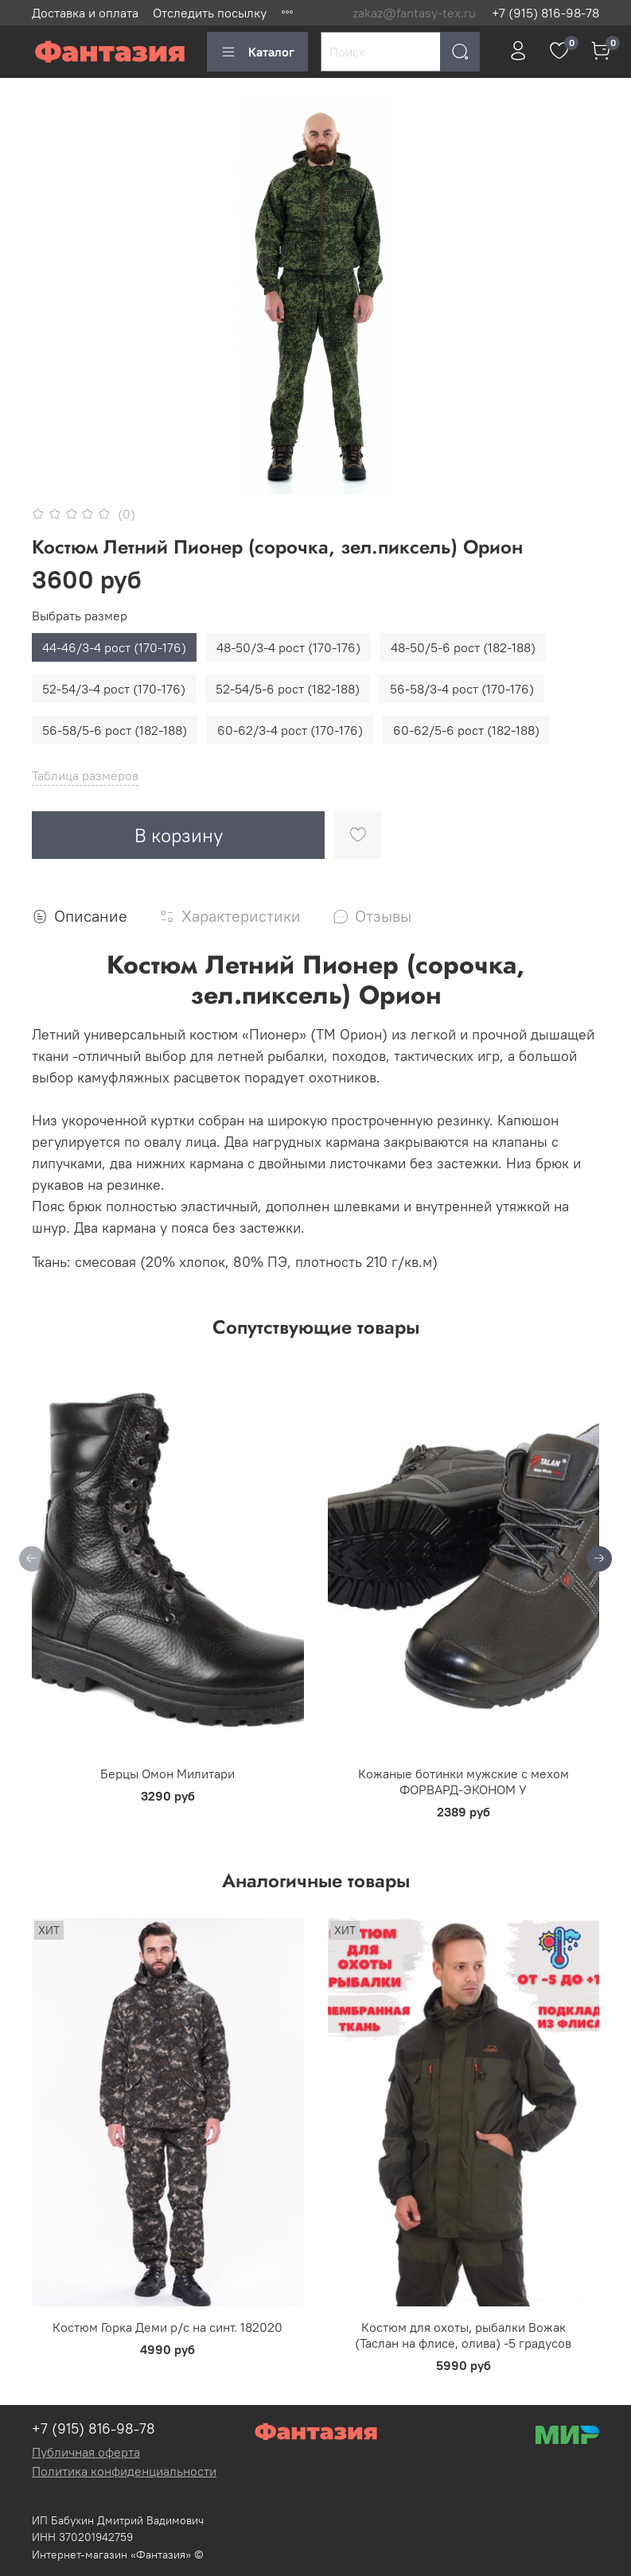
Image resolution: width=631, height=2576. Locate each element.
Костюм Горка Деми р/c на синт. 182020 (167, 2327)
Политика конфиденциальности (124, 2471)
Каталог (257, 52)
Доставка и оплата (85, 13)
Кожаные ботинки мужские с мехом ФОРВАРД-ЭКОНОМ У (463, 1781)
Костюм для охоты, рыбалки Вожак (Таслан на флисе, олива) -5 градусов (463, 2335)
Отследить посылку (210, 13)
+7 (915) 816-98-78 (545, 13)
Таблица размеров (85, 775)
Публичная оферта (86, 2452)
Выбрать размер (79, 616)
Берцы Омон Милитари (167, 1773)
